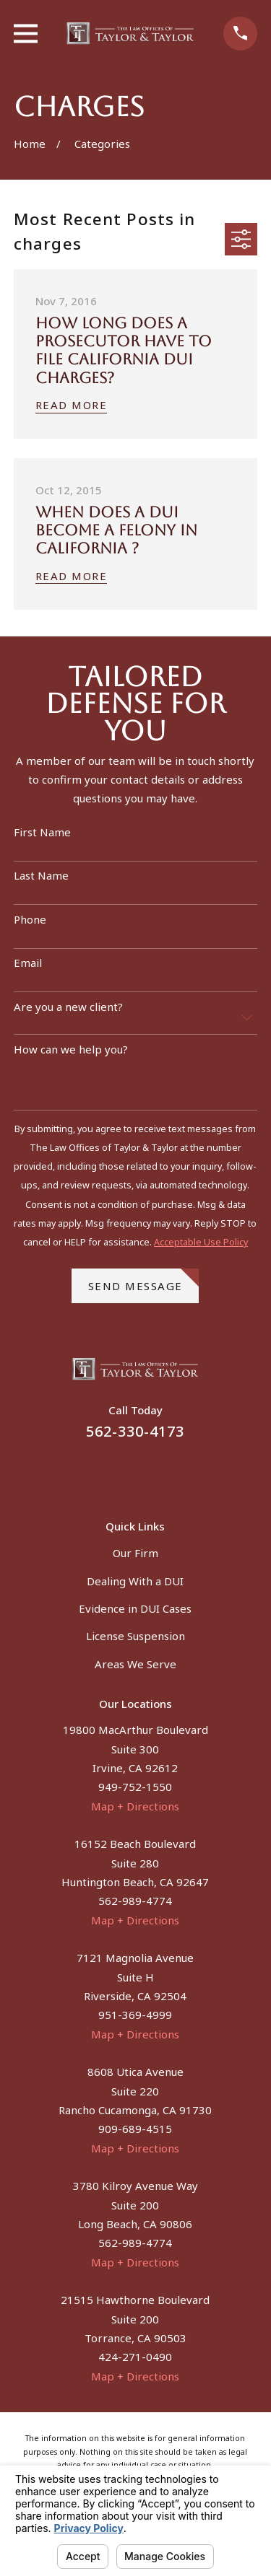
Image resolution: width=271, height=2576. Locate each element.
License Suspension (135, 1636)
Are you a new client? (68, 1006)
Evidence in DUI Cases (135, 1608)
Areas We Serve (135, 1664)
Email (28, 962)
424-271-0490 (135, 2356)
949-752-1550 (135, 1786)
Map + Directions (135, 1806)
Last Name (41, 875)
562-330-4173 (135, 1431)
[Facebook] (118, 1470)
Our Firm (135, 1553)
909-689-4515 (135, 2128)
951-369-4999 (135, 2014)
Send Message (143, 1281)
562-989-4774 (135, 1900)
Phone (30, 919)
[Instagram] (152, 1470)
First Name (42, 831)
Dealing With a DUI (135, 1581)
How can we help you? (71, 1049)
